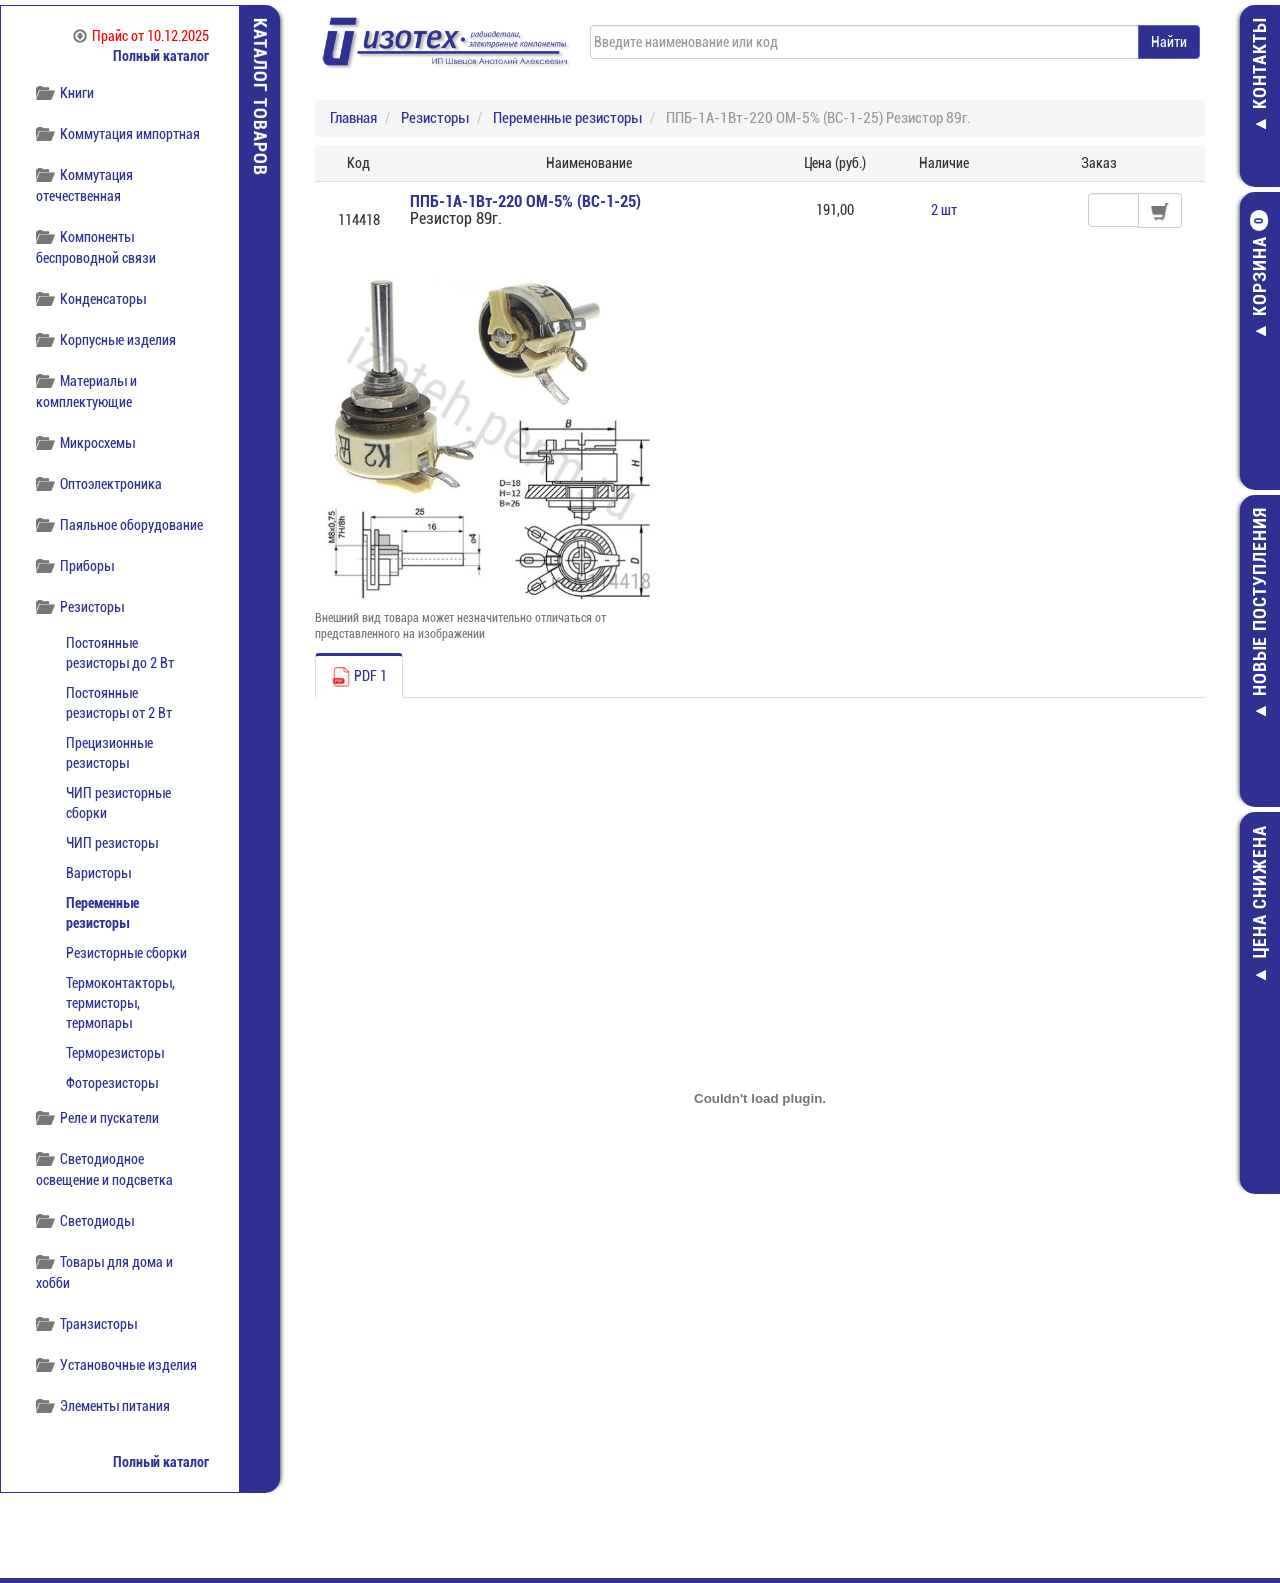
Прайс (141, 36)
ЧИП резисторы (112, 843)
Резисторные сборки (126, 953)
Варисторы (98, 873)
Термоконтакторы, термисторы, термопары (120, 1003)
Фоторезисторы (112, 1083)
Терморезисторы (115, 1053)
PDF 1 (359, 677)
